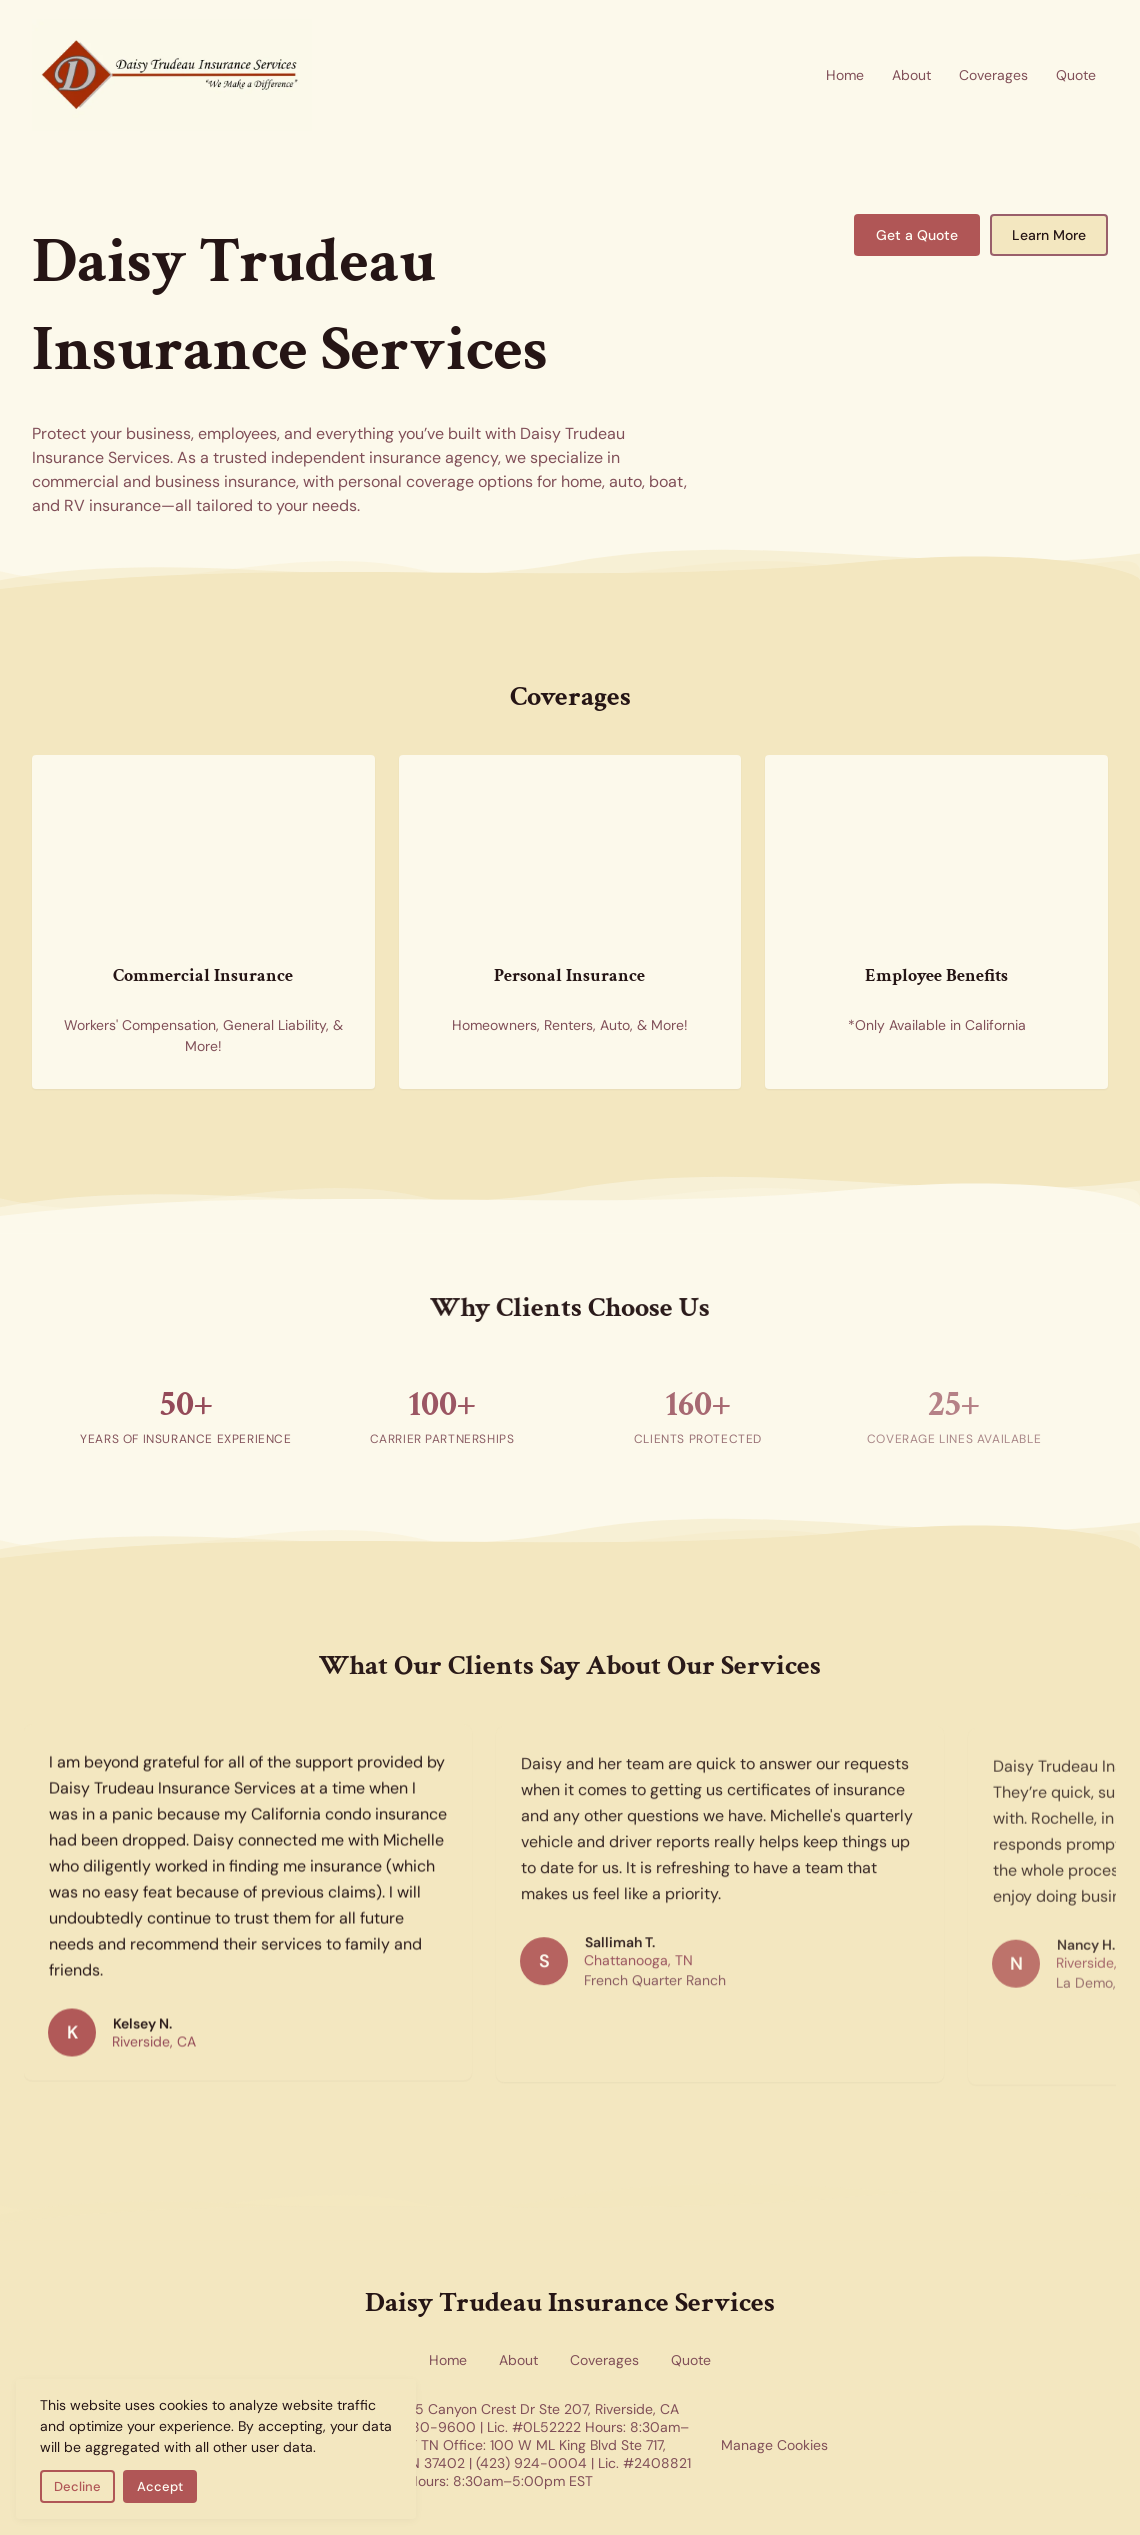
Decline (77, 2486)
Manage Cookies (774, 2445)
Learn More (1049, 235)
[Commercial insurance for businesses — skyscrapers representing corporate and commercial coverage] (203, 852)
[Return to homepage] (172, 75)
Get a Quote (917, 235)
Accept (160, 2486)
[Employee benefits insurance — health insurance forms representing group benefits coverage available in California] (936, 852)
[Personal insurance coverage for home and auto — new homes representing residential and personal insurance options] (570, 852)
